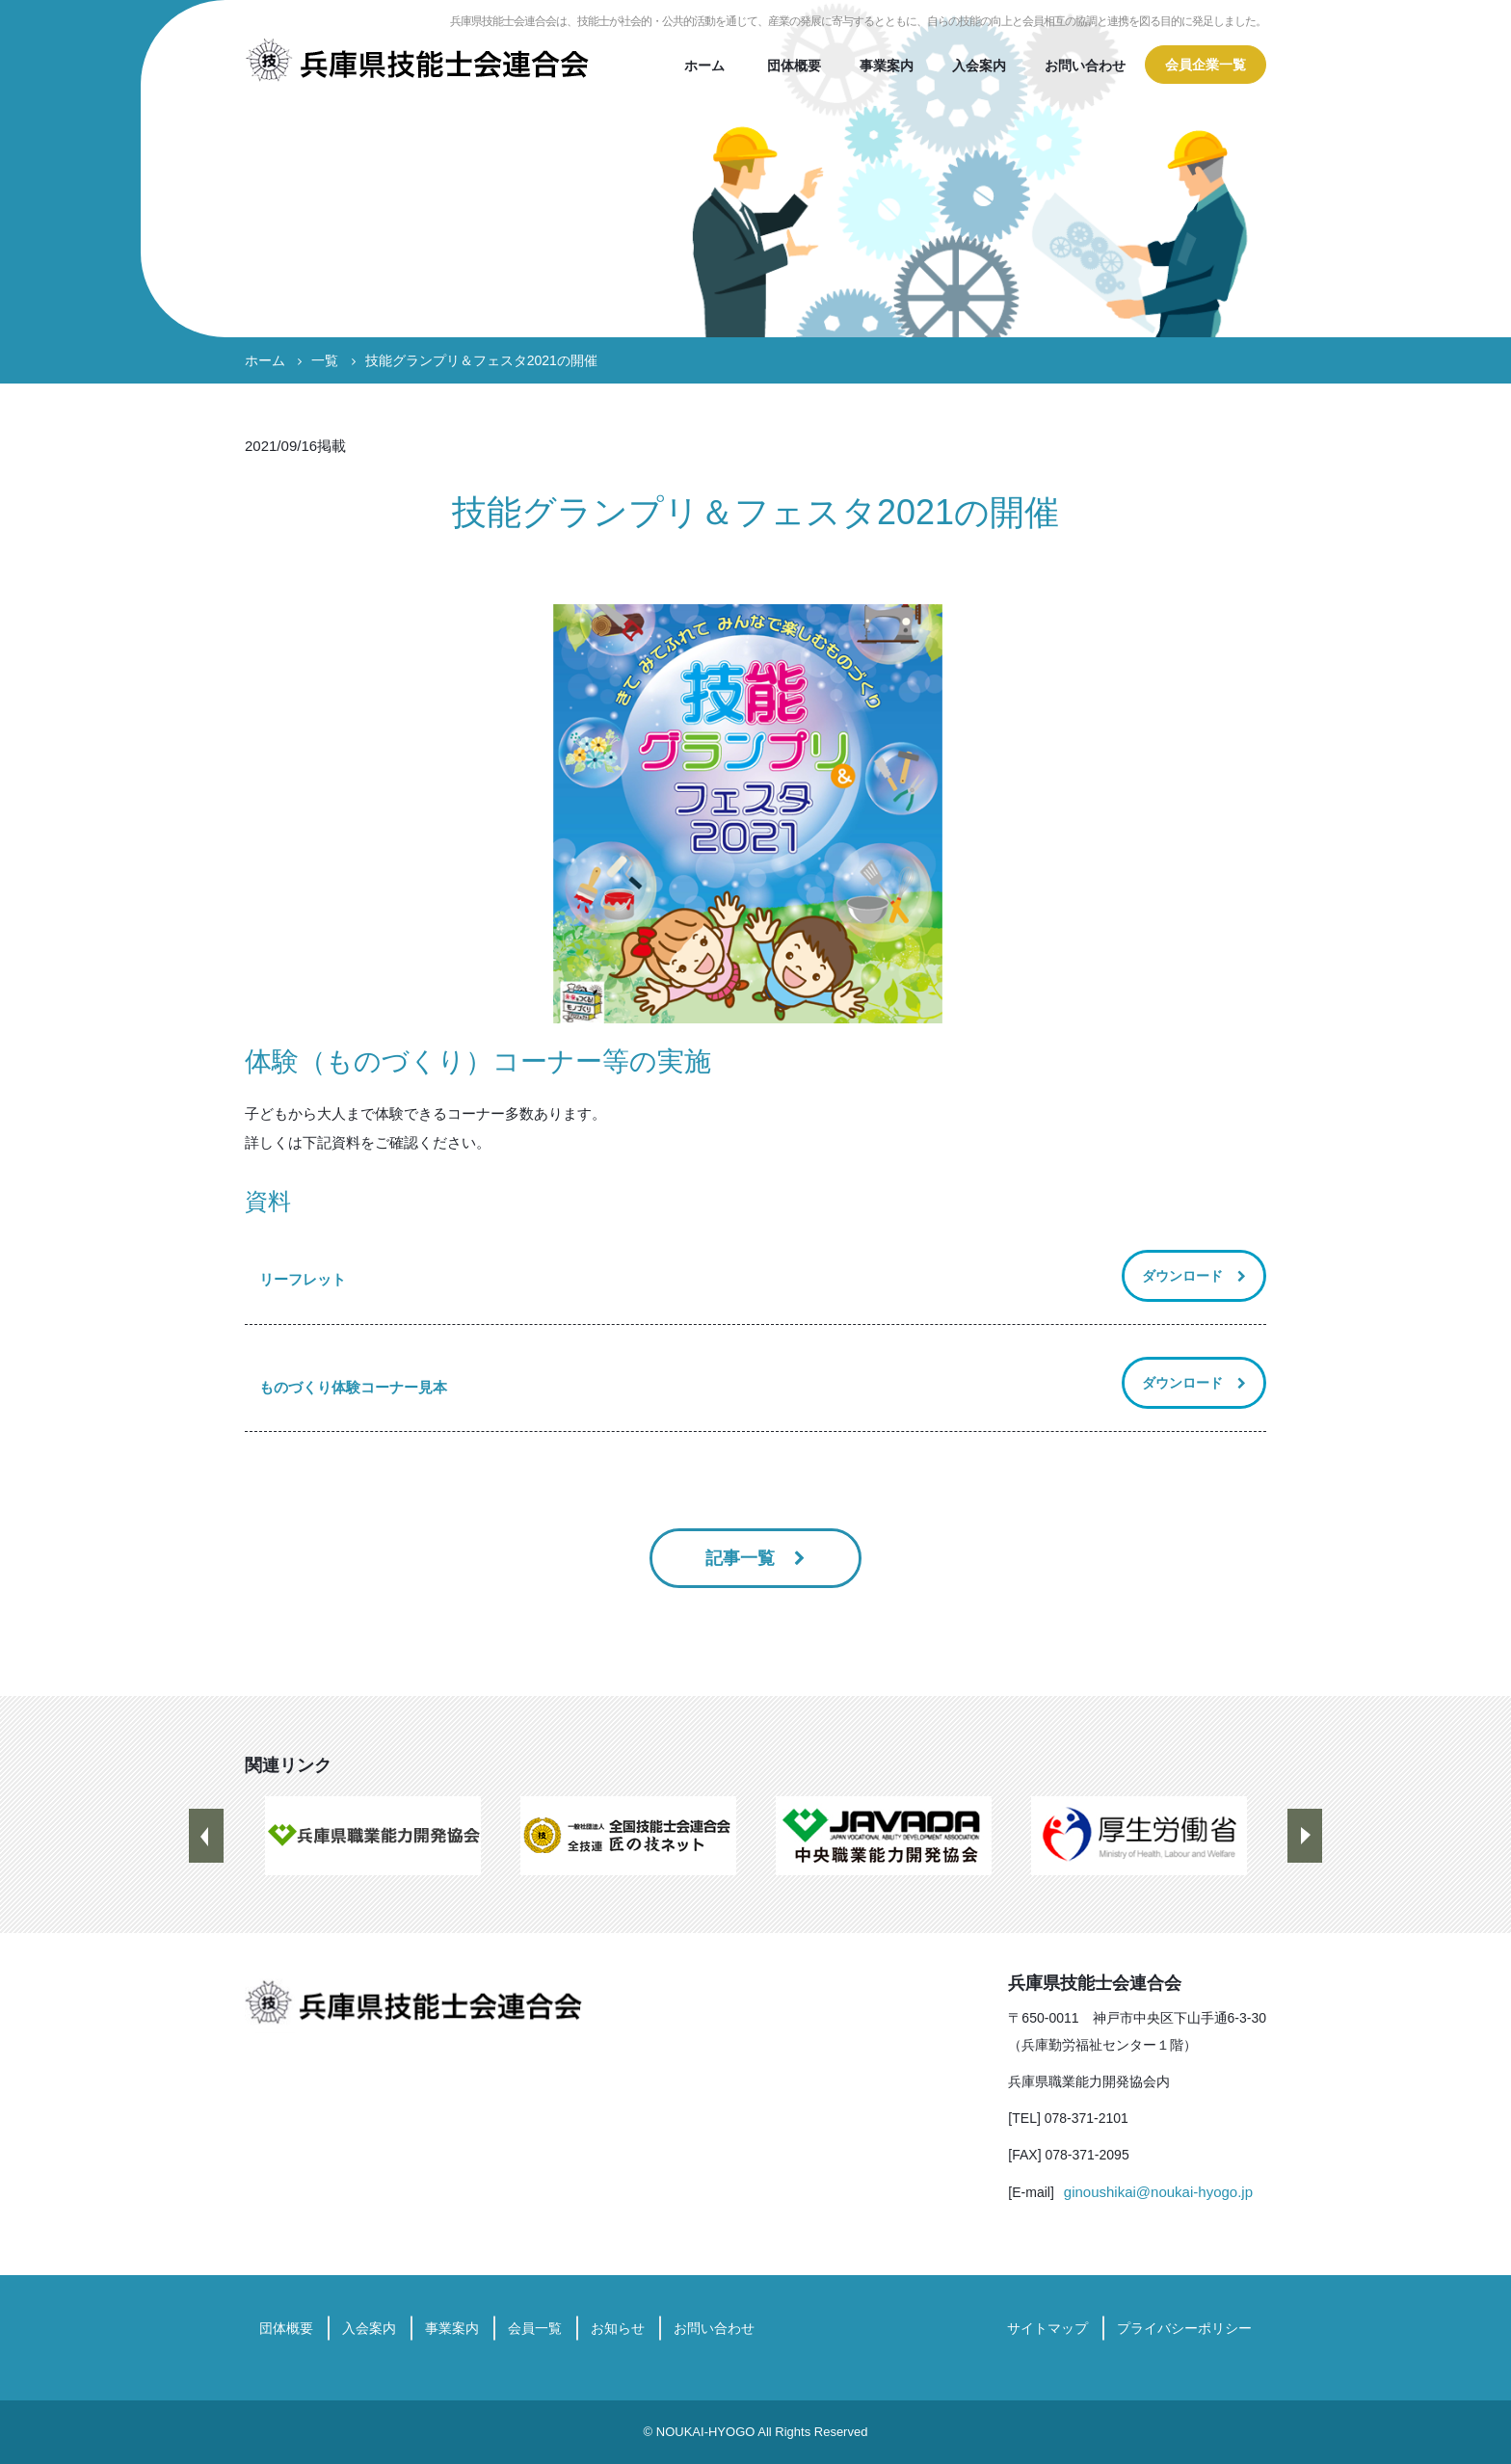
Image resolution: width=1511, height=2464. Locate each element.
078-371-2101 (1086, 2118)
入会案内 (979, 65)
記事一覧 (742, 1558)
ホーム (704, 65)
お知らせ (618, 2328)
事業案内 (887, 65)
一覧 (324, 360)
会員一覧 (535, 2328)
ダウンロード (1182, 1276)
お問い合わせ (1085, 65)
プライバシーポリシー (1184, 2328)
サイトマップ (1047, 2328)
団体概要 (794, 65)
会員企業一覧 (1205, 64)
